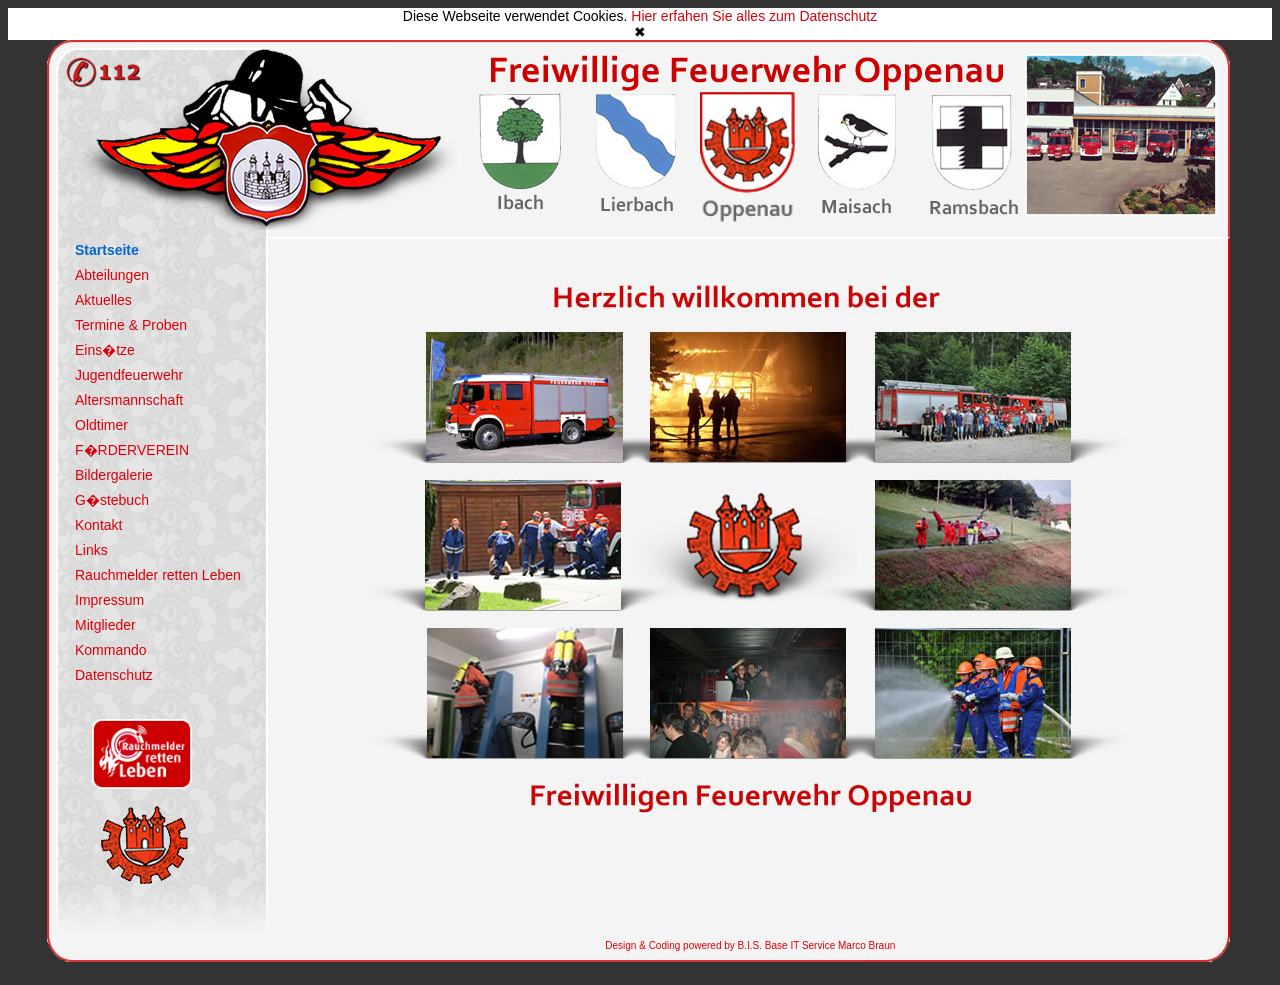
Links (91, 550)
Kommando (111, 650)
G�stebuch (112, 500)
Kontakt (98, 525)
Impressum (109, 600)
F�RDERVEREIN (132, 450)
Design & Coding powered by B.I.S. (683, 945)
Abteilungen (112, 275)
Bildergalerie (114, 475)
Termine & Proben (131, 325)
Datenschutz (114, 675)
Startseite (107, 250)
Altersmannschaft (129, 400)
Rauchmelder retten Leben (158, 575)
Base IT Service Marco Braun (828, 945)
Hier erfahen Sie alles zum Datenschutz (754, 16)
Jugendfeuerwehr (129, 375)
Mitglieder (105, 625)
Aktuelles (103, 300)
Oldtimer (101, 425)
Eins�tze (105, 350)
